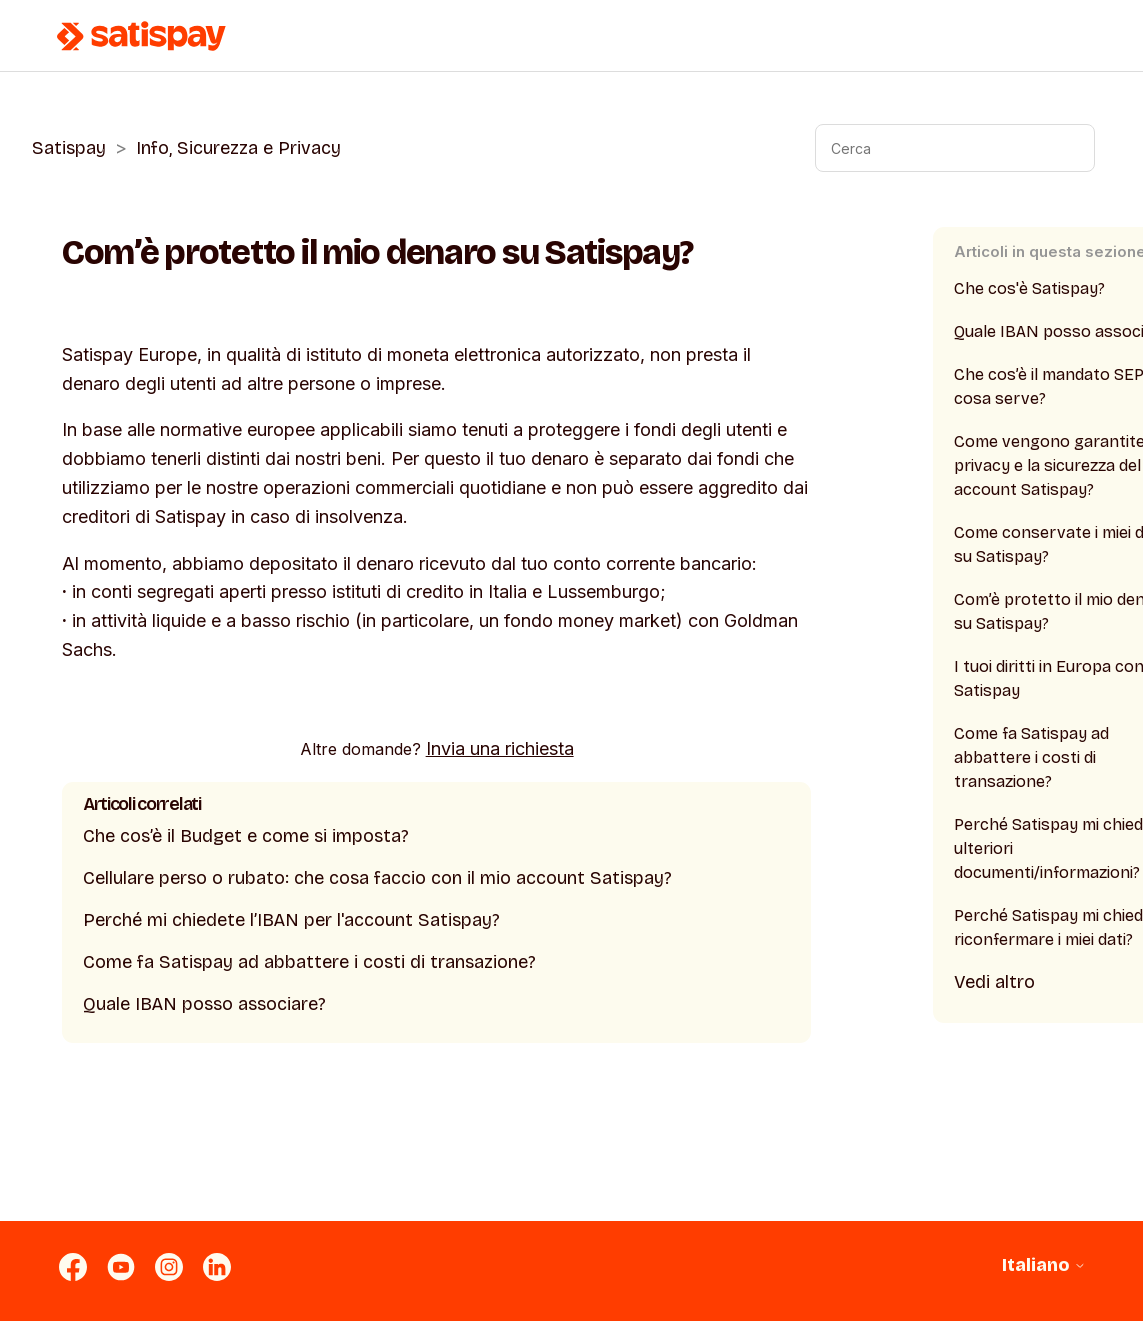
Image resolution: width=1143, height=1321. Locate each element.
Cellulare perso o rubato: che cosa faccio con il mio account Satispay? (377, 878)
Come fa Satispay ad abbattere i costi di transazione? (309, 962)
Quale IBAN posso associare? (204, 1004)
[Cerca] (955, 148)
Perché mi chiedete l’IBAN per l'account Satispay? (291, 920)
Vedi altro (994, 982)
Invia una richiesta (500, 748)
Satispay (69, 148)
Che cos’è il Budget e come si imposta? (246, 836)
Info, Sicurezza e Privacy (238, 148)
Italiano (1044, 1265)
